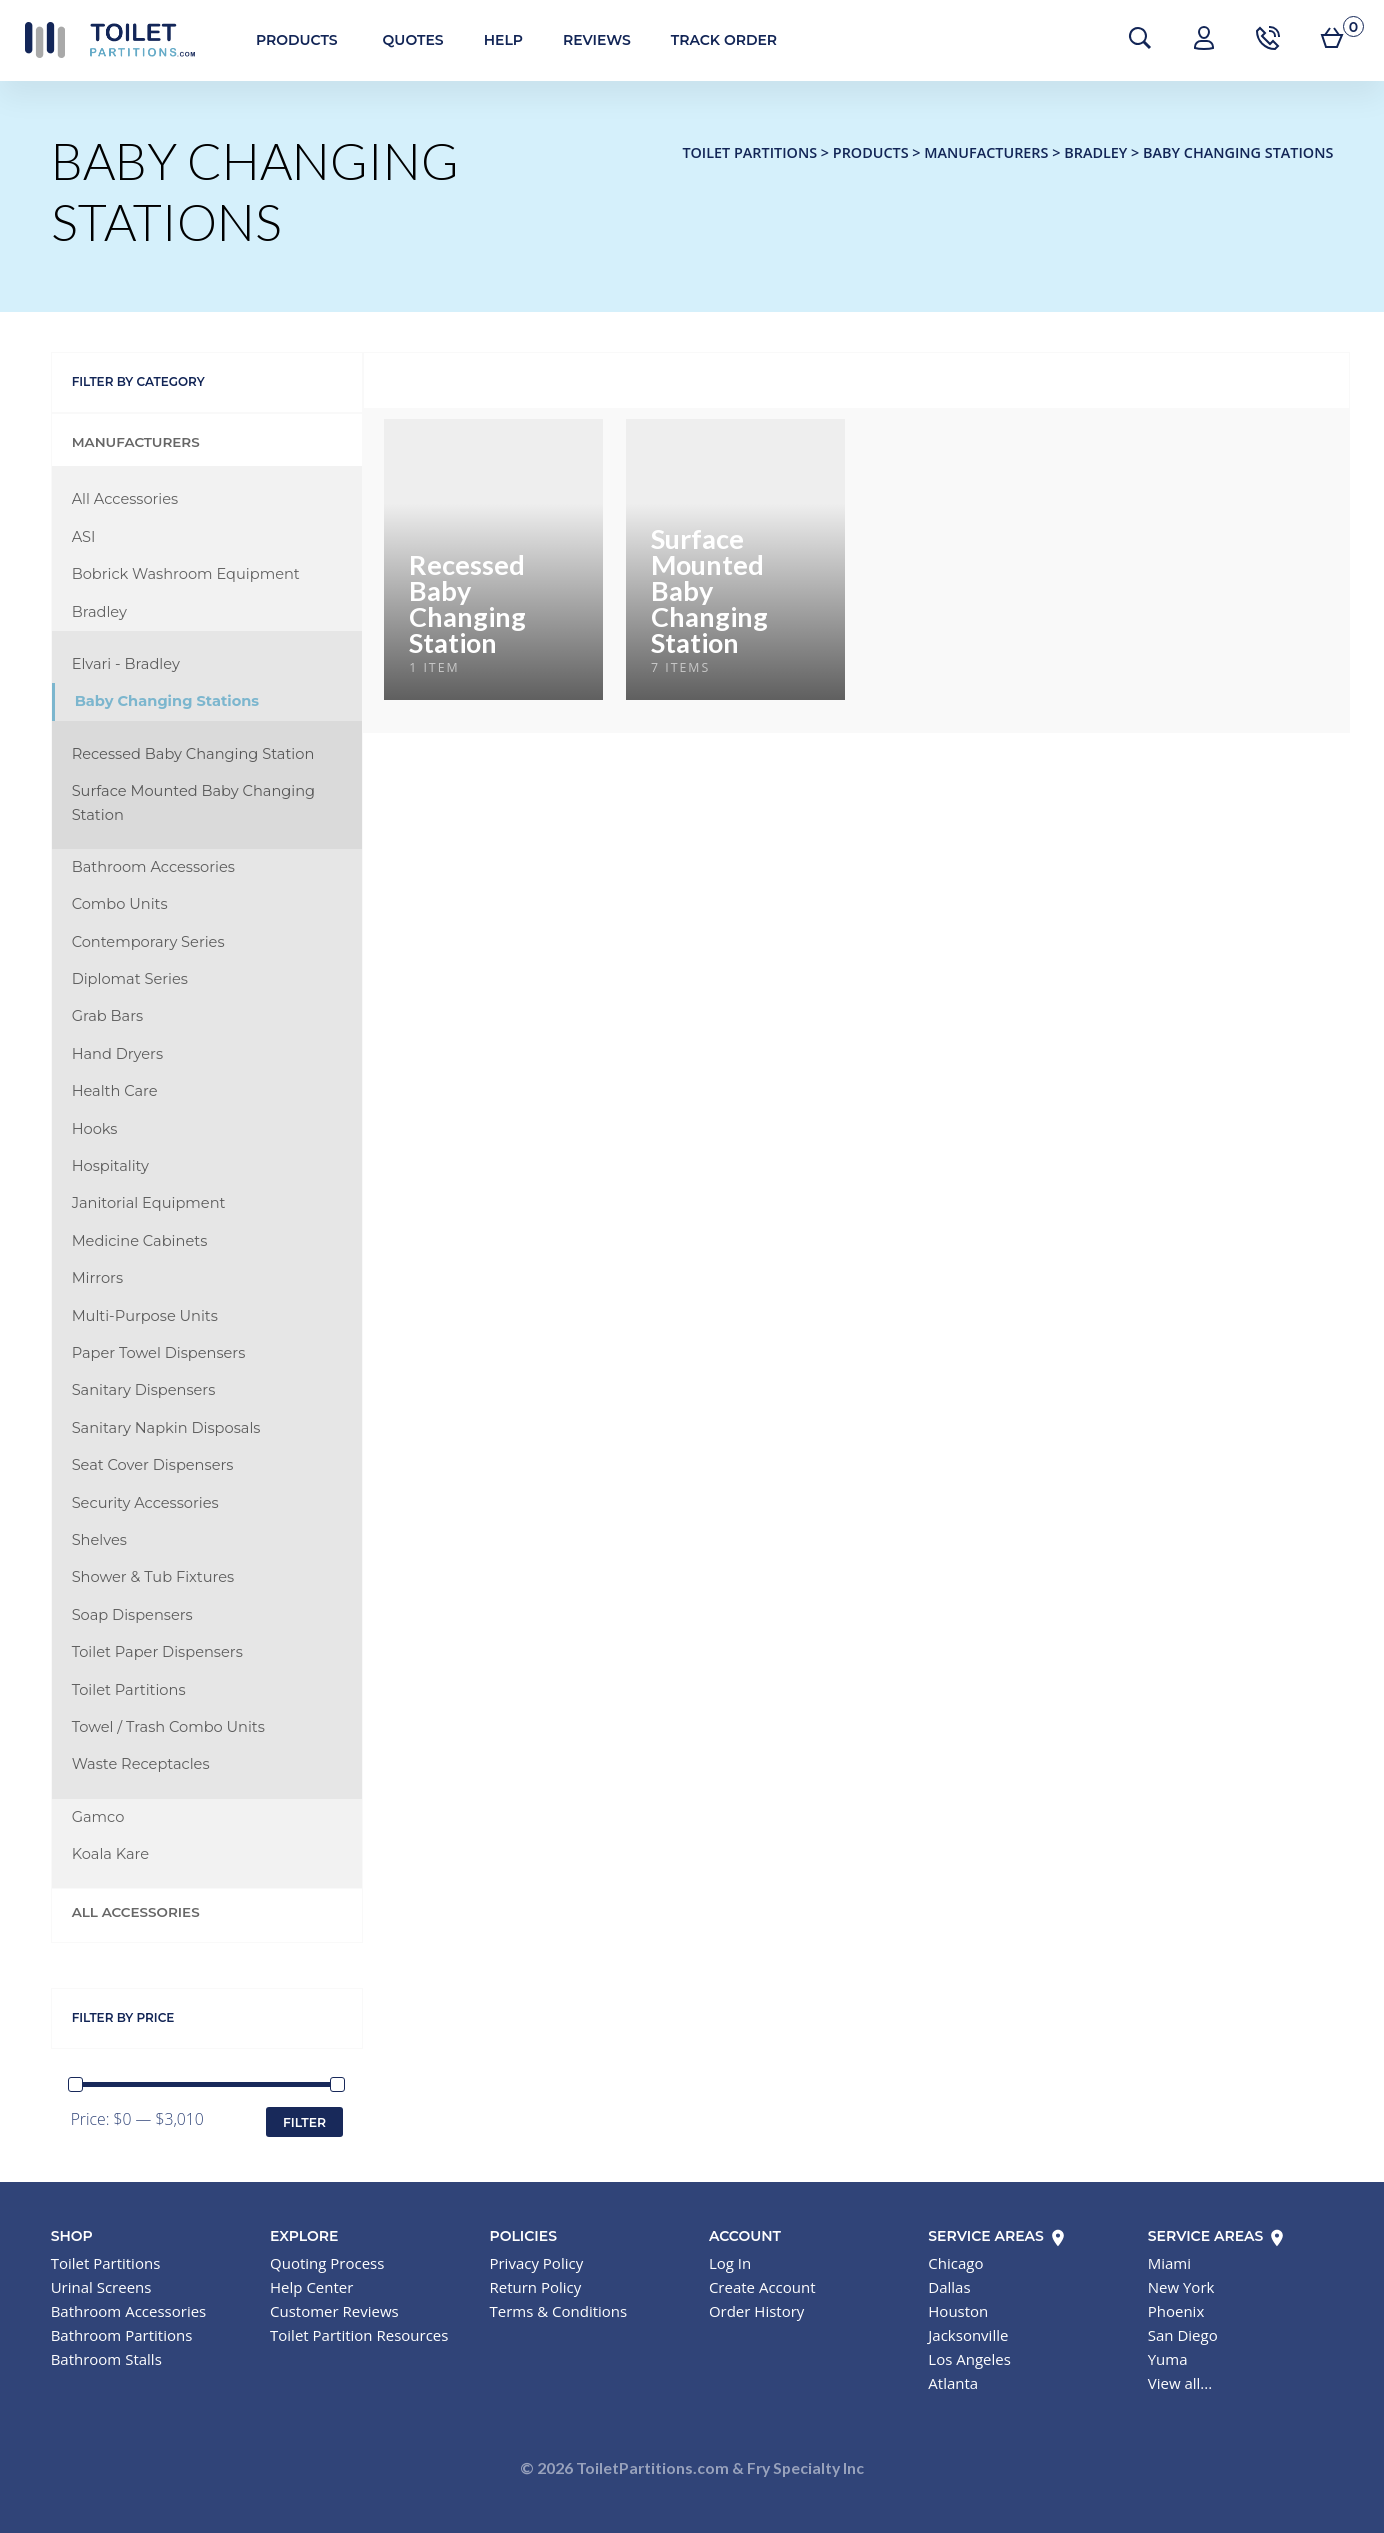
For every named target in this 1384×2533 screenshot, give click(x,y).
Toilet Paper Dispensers (157, 1652)
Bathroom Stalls (106, 2359)
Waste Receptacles (141, 1764)
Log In (730, 2263)
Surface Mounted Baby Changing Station (193, 802)
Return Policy (535, 2287)
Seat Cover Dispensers (153, 1465)
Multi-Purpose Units (145, 1316)
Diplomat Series (130, 979)
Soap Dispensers (132, 1615)
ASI (84, 537)
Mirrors (97, 1278)
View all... (1180, 2383)
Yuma (1168, 2359)
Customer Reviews (334, 2311)
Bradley (99, 612)
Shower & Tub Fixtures (153, 1577)
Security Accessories (145, 1503)
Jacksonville (968, 2335)
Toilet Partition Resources (359, 2335)
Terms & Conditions (558, 2311)
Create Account (762, 2287)
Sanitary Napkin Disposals (166, 1428)
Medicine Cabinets (140, 1241)
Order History (756, 2311)
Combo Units (120, 904)
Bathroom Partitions (122, 2335)
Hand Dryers (117, 1054)
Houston (958, 2311)
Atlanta (953, 2383)
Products (297, 40)
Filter (304, 2122)
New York (1181, 2287)
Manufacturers (136, 442)
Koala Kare (110, 1854)
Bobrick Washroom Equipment (186, 574)
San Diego (1183, 2335)
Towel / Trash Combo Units (168, 1727)
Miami (1169, 2263)
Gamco (98, 1817)
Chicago (955, 2263)
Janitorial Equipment (149, 1203)
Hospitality (110, 1166)
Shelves (99, 1540)
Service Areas (997, 2236)
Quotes (413, 40)
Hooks (95, 1129)
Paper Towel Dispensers (159, 1353)
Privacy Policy (536, 2263)
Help (503, 40)
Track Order (724, 40)
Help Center (311, 2287)
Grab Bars (108, 1016)
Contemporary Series (148, 942)
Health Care (115, 1091)
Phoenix (1176, 2311)
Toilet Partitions (110, 40)
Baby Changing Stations (167, 701)
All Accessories (125, 499)
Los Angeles (969, 2359)
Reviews (597, 40)
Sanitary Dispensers (144, 1390)
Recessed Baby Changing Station (193, 754)
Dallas (949, 2287)
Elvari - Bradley (126, 664)
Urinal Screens (101, 2287)
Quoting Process (327, 2263)
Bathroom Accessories (153, 867)
